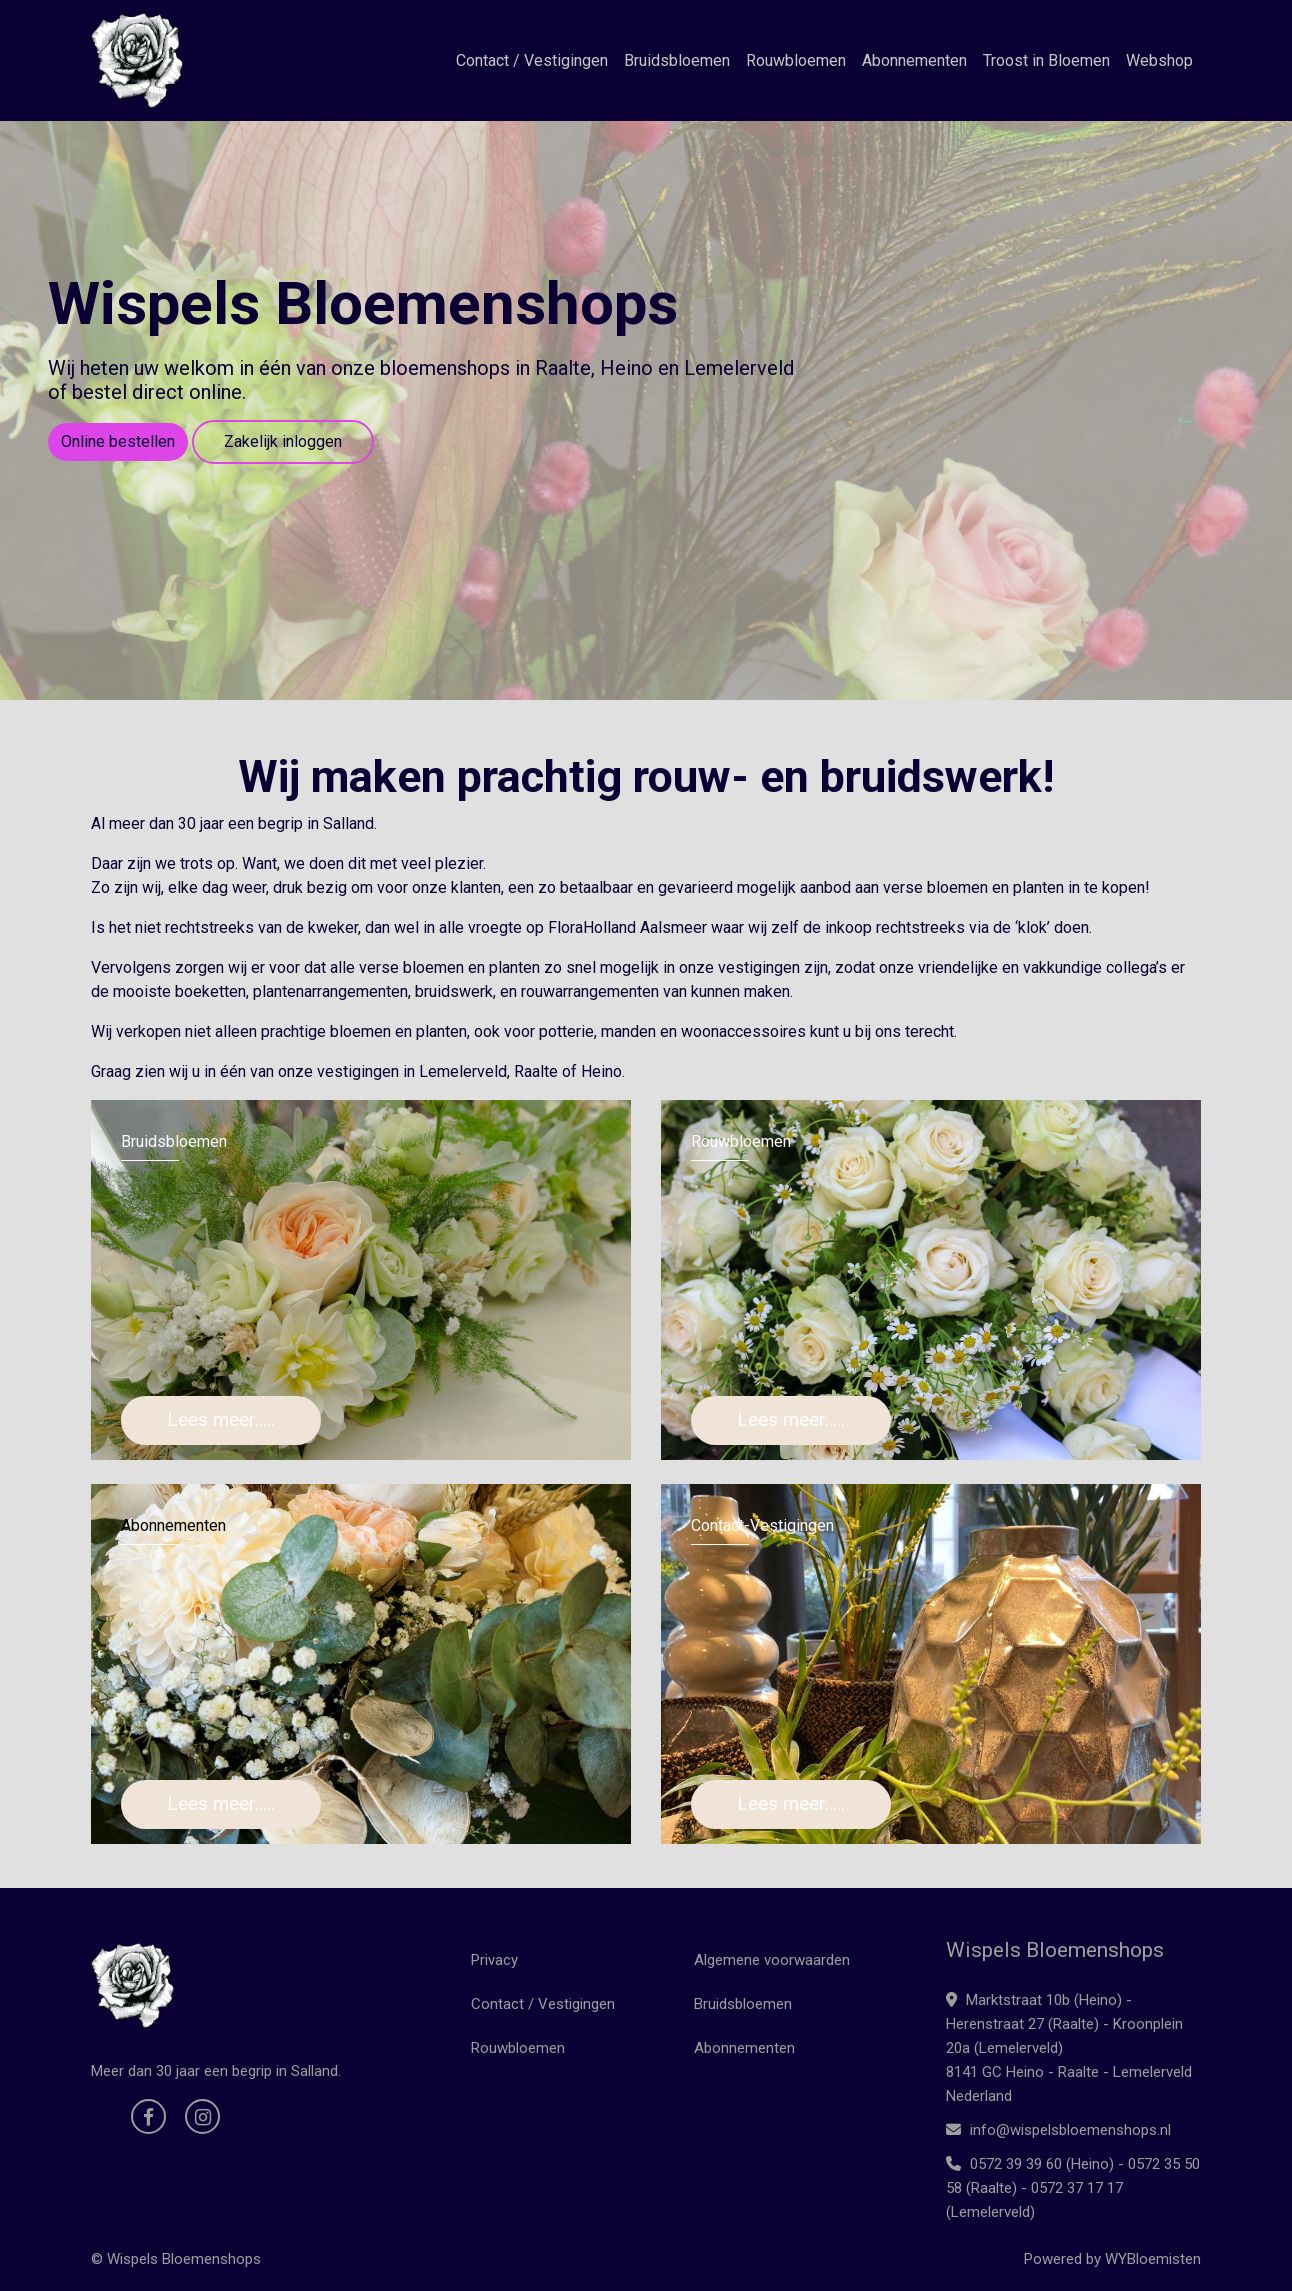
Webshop (1159, 60)
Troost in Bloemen (1046, 60)
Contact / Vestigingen (532, 60)
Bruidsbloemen (677, 60)
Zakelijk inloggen (283, 441)
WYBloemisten (1153, 2259)
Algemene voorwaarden (772, 1960)
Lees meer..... (221, 1419)
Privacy (494, 1960)
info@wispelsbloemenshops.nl (1058, 2130)
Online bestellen (118, 441)
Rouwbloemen (796, 60)
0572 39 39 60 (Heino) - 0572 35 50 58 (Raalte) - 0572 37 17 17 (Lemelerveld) (1073, 2188)
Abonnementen (914, 60)
